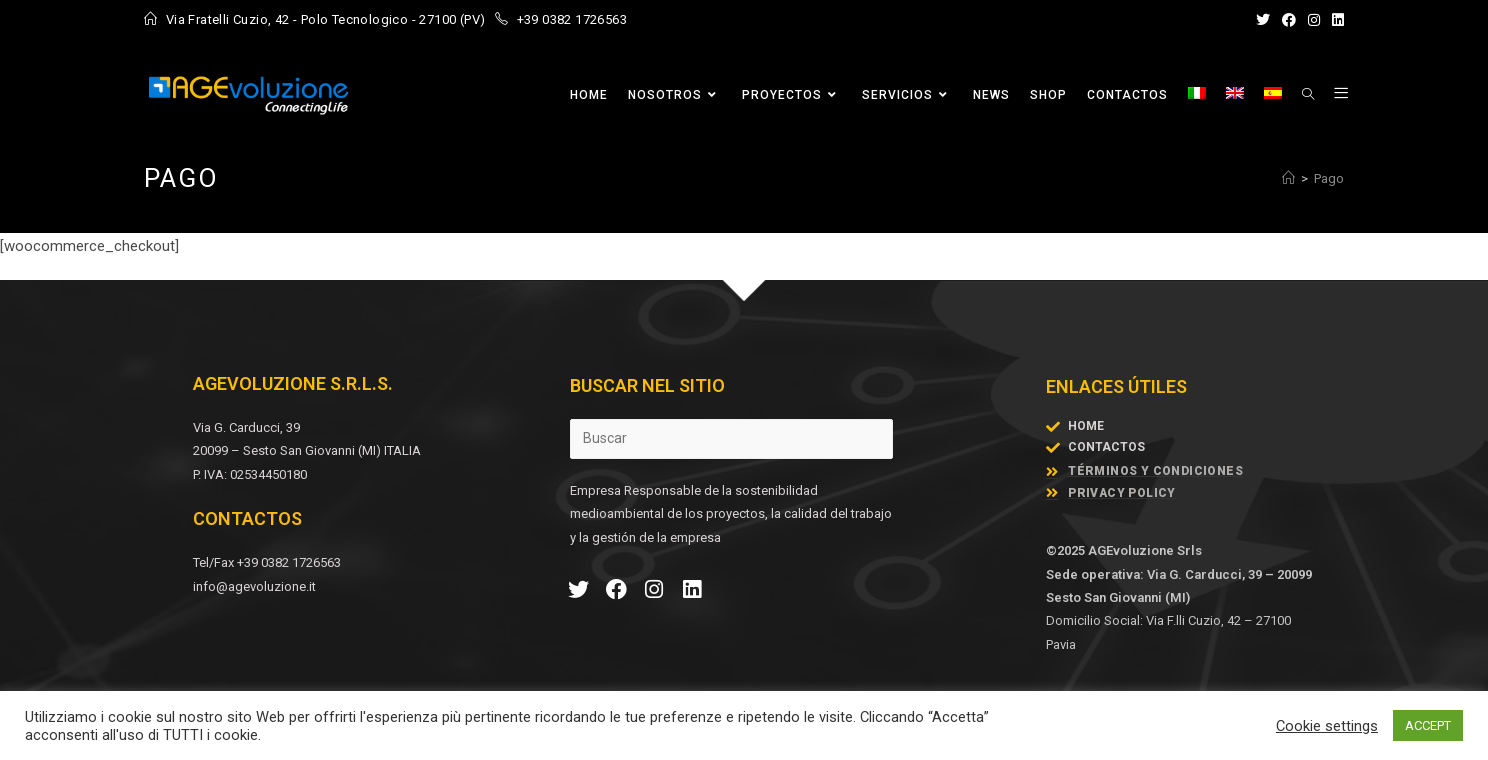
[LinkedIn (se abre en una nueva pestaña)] (1335, 20)
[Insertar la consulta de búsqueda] (731, 439)
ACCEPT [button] (1428, 725)
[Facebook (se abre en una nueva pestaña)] (1289, 20)
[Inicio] (1288, 178)
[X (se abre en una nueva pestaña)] (1263, 20)
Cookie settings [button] (1327, 726)
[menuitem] (1197, 95)
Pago (1329, 178)
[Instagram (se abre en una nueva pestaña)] (1314, 20)
